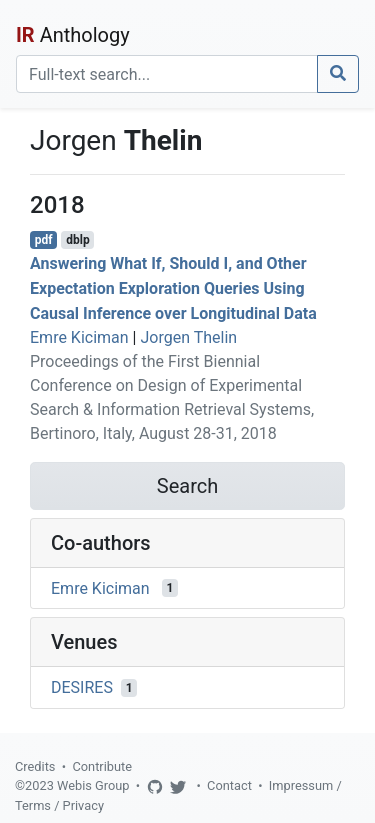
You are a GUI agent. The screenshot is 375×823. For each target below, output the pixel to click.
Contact (229, 785)
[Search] (167, 74)
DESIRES (82, 687)
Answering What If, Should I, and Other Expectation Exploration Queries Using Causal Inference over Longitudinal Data (173, 288)
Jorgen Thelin (188, 337)
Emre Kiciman (79, 337)
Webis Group (93, 785)
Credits (35, 766)
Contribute (102, 766)
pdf (44, 240)
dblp (77, 240)
